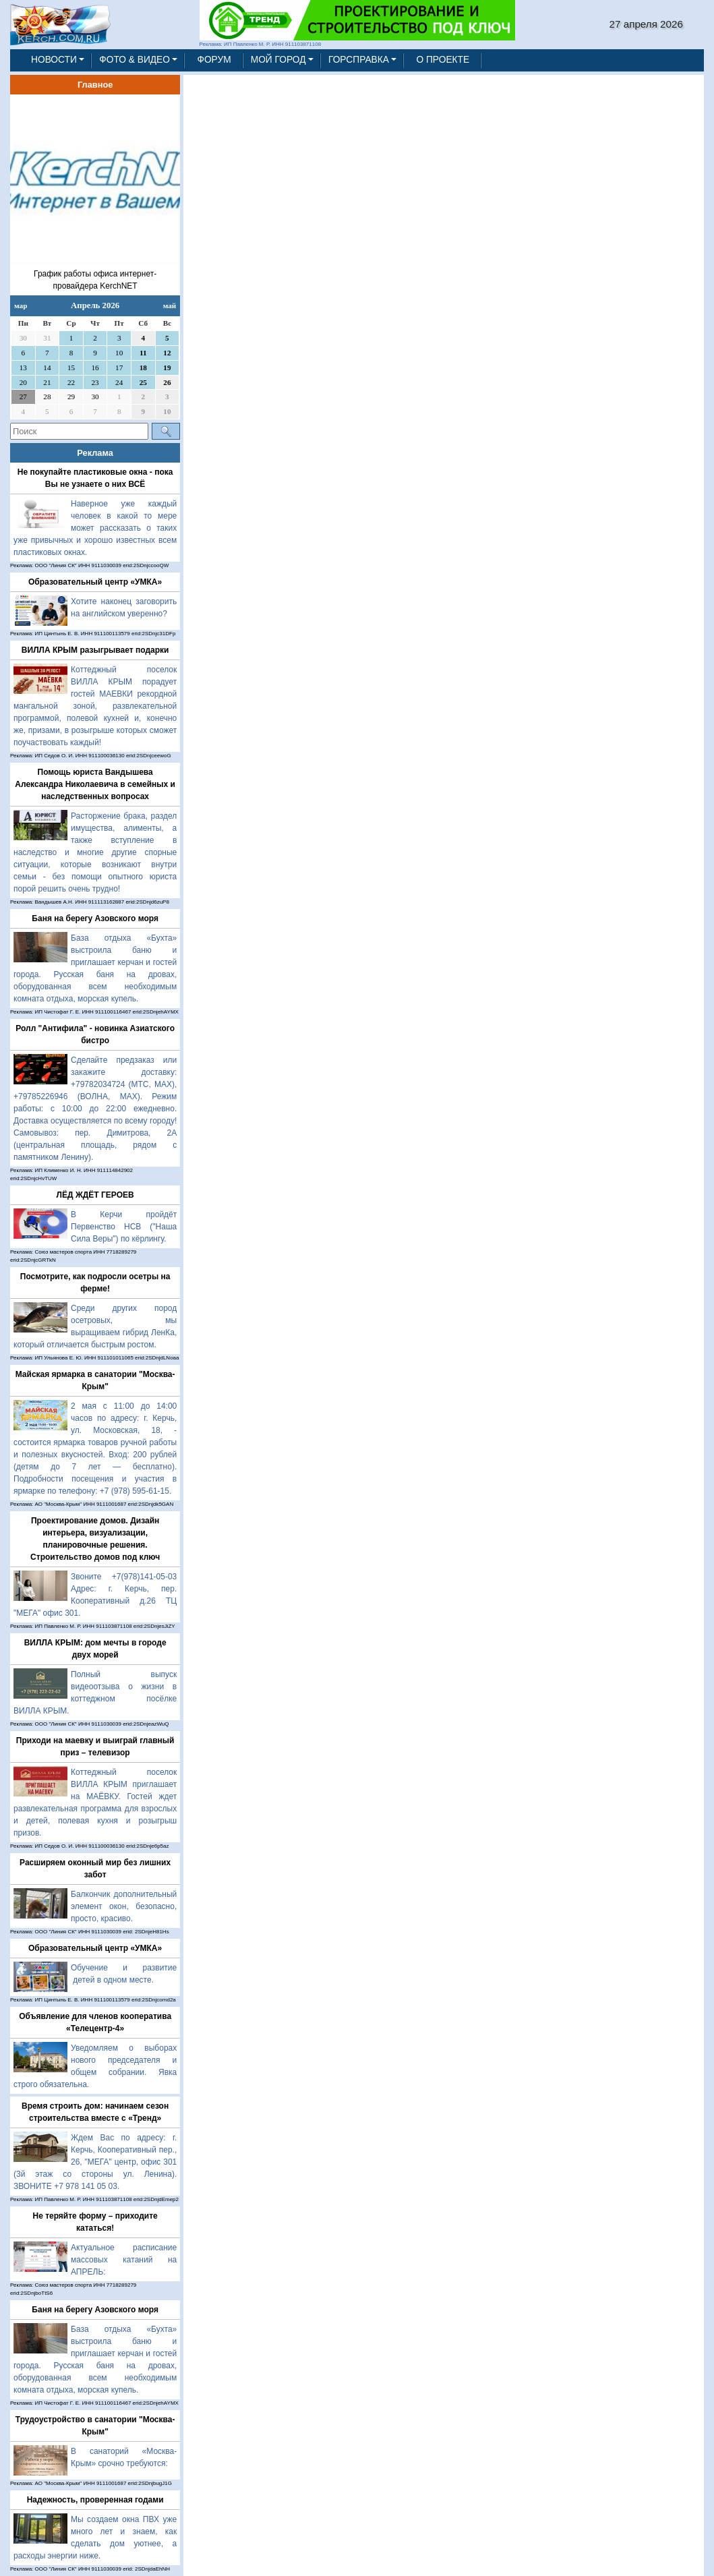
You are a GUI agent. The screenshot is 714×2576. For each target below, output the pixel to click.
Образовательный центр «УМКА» (95, 582)
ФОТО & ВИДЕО (134, 60)
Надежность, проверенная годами (95, 2500)
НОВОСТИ (54, 60)
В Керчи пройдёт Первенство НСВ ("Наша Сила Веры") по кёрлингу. (124, 1226)
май (170, 305)
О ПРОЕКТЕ (442, 60)
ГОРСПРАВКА (358, 60)
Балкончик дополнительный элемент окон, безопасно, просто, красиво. (124, 1906)
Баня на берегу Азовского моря (95, 918)
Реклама (95, 453)
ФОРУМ (214, 60)
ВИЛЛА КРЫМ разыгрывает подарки (95, 650)
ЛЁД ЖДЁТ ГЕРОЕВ (95, 1195)
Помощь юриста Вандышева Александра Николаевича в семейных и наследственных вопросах (95, 784)
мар (20, 305)
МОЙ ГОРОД (278, 60)
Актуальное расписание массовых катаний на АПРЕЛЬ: (124, 2260)
